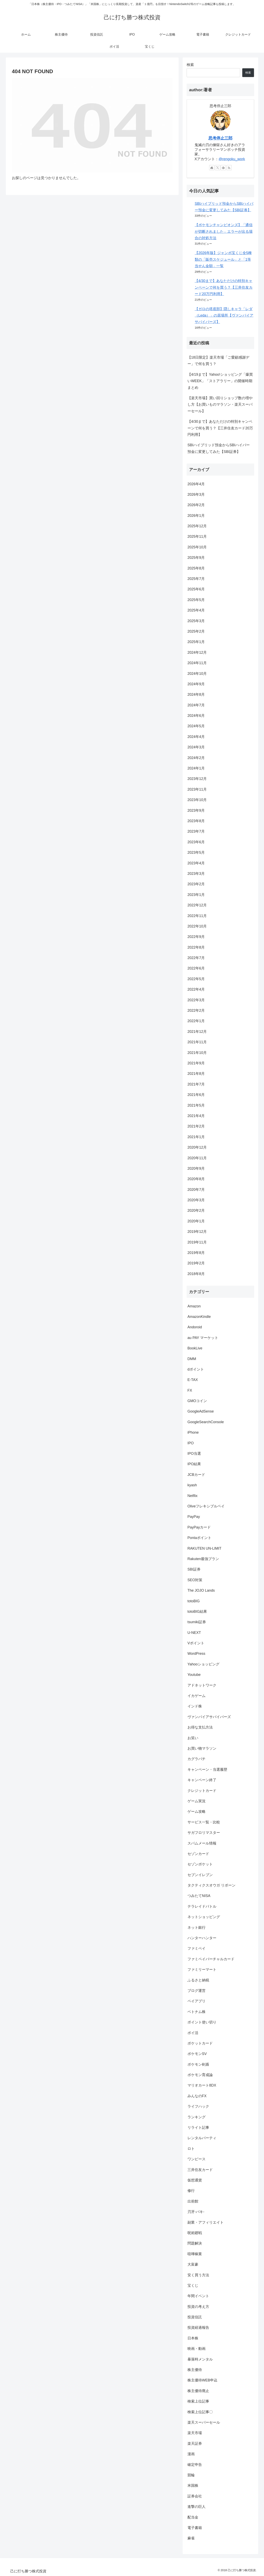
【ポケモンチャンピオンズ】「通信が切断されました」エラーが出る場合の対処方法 (224, 231)
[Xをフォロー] (217, 167)
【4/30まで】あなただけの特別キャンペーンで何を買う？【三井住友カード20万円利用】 (224, 287)
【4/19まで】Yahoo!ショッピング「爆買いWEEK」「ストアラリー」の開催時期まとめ (220, 381)
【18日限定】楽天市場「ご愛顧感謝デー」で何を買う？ (218, 360)
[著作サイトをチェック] (211, 167)
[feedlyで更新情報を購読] (223, 167)
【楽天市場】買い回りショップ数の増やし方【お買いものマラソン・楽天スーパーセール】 (220, 404)
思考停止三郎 (220, 138)
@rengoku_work (232, 159)
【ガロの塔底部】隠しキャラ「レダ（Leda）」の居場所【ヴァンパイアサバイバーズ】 (224, 315)
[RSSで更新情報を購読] (229, 167)
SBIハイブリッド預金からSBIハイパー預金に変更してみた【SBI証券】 (218, 448)
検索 (190, 65)
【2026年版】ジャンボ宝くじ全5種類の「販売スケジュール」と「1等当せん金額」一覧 (223, 259)
